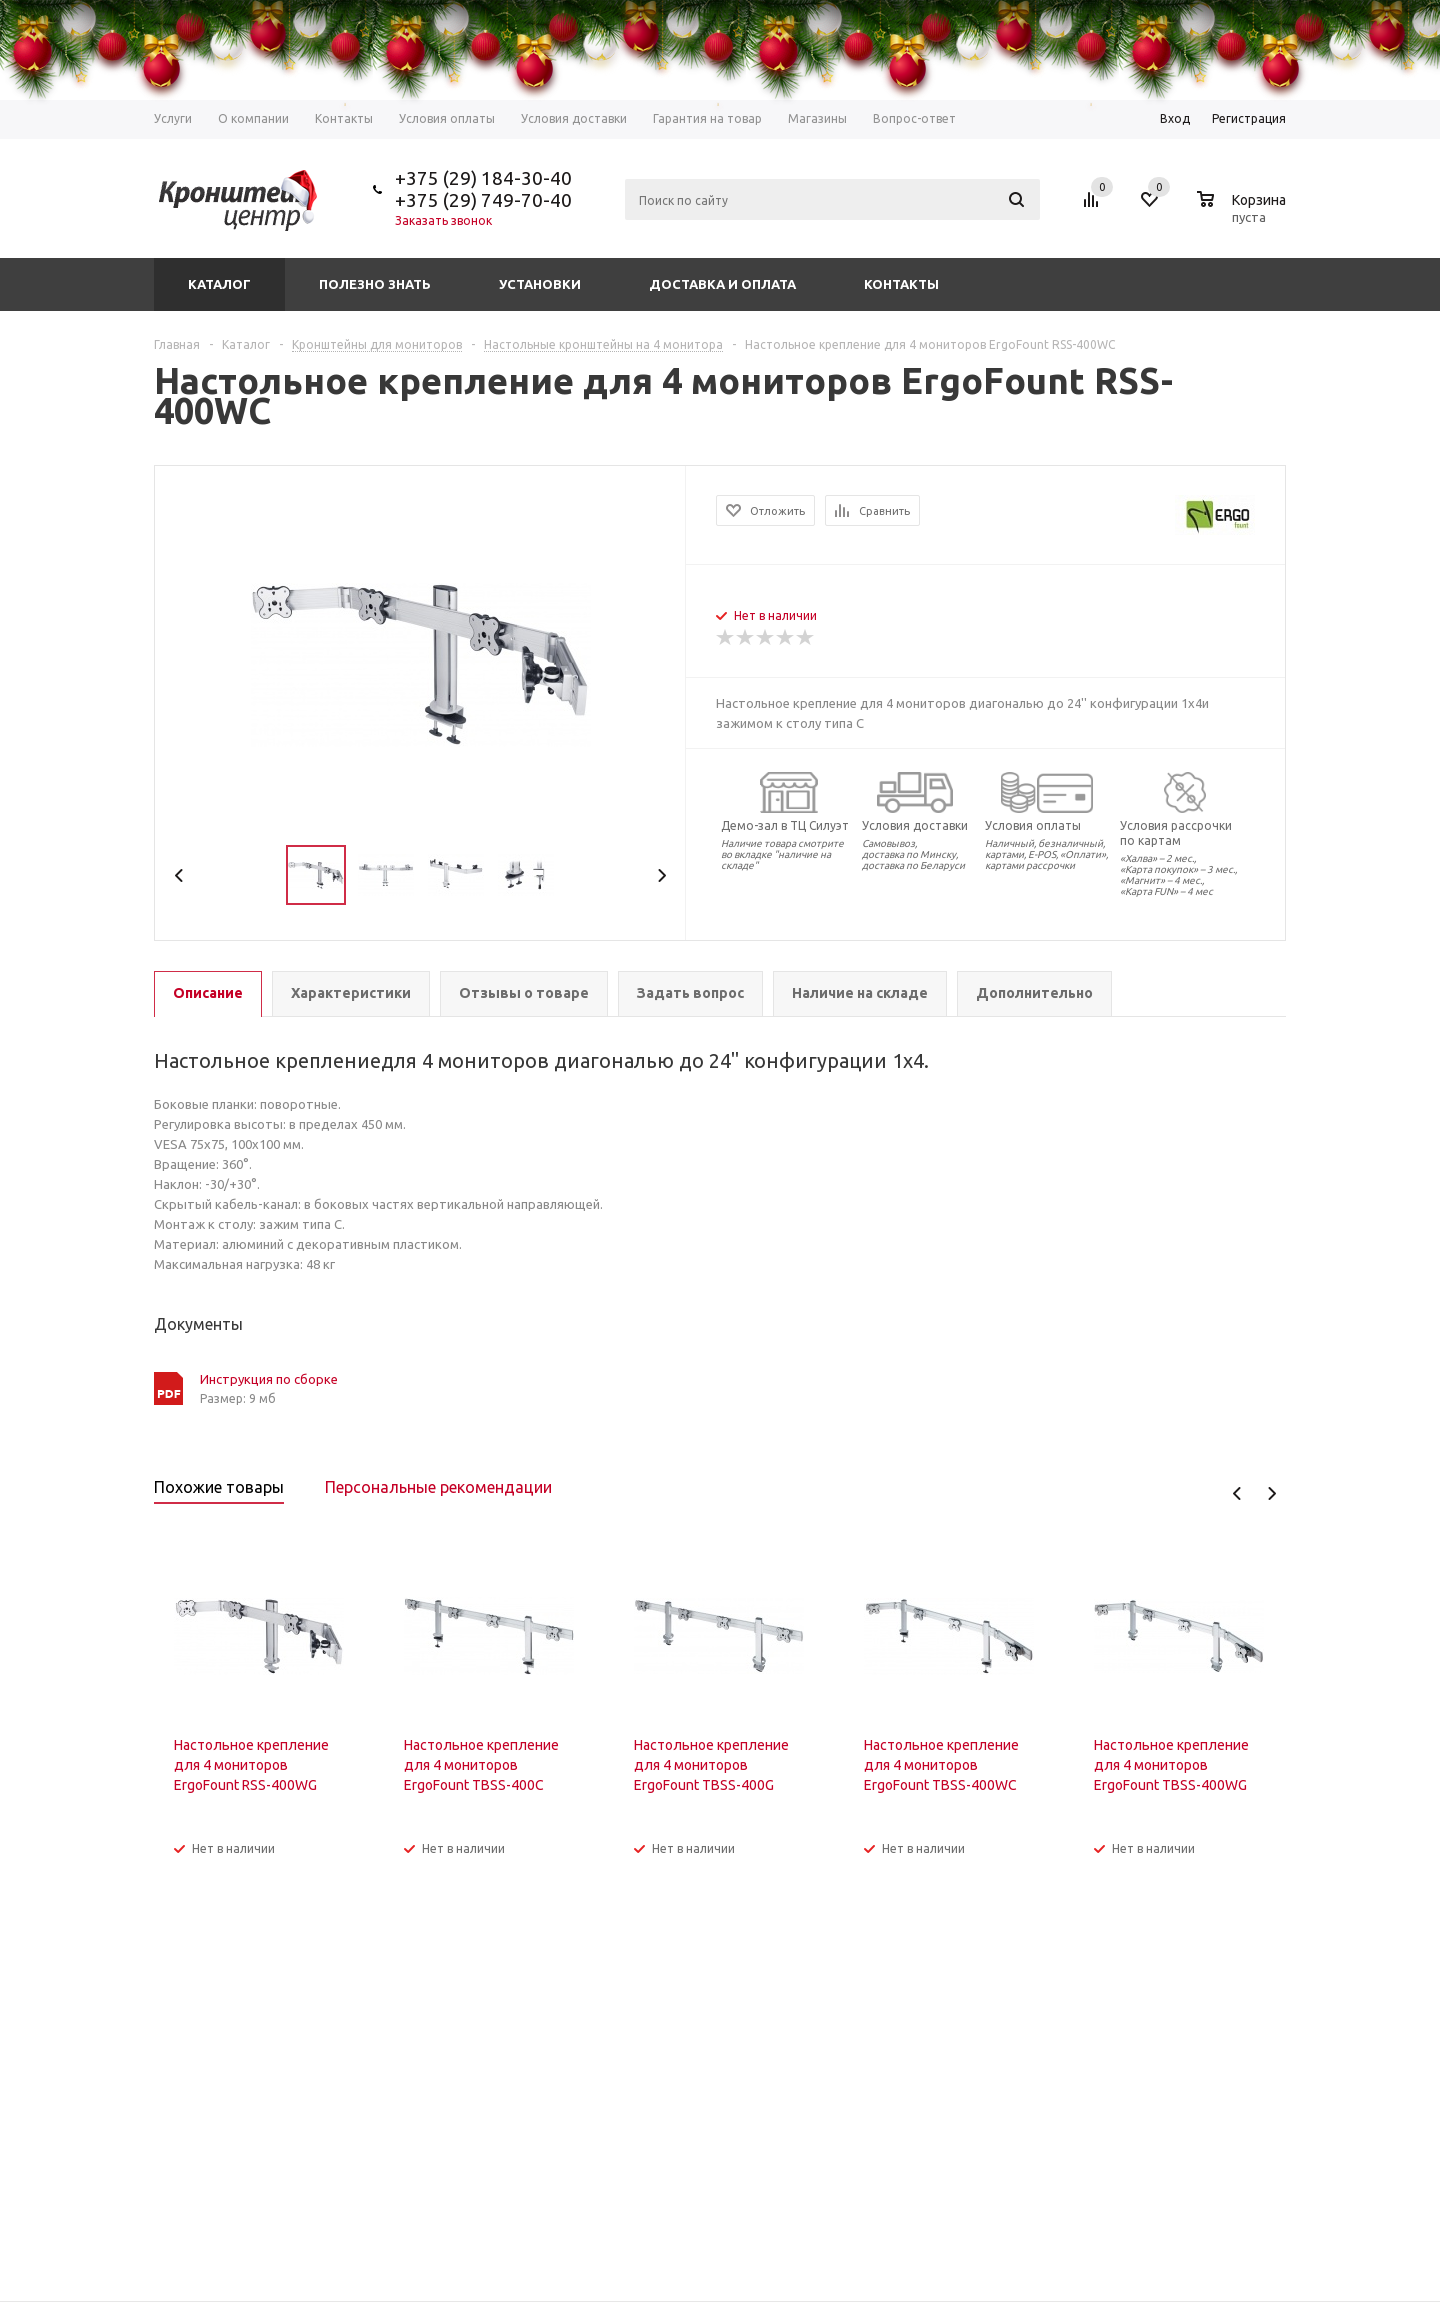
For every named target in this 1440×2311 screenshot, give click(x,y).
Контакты (901, 284)
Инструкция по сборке (269, 1379)
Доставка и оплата (722, 284)
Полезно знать (375, 284)
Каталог (219, 284)
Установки (540, 284)
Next (661, 875)
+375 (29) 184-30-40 (483, 178)
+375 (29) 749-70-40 (483, 200)
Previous (179, 875)
